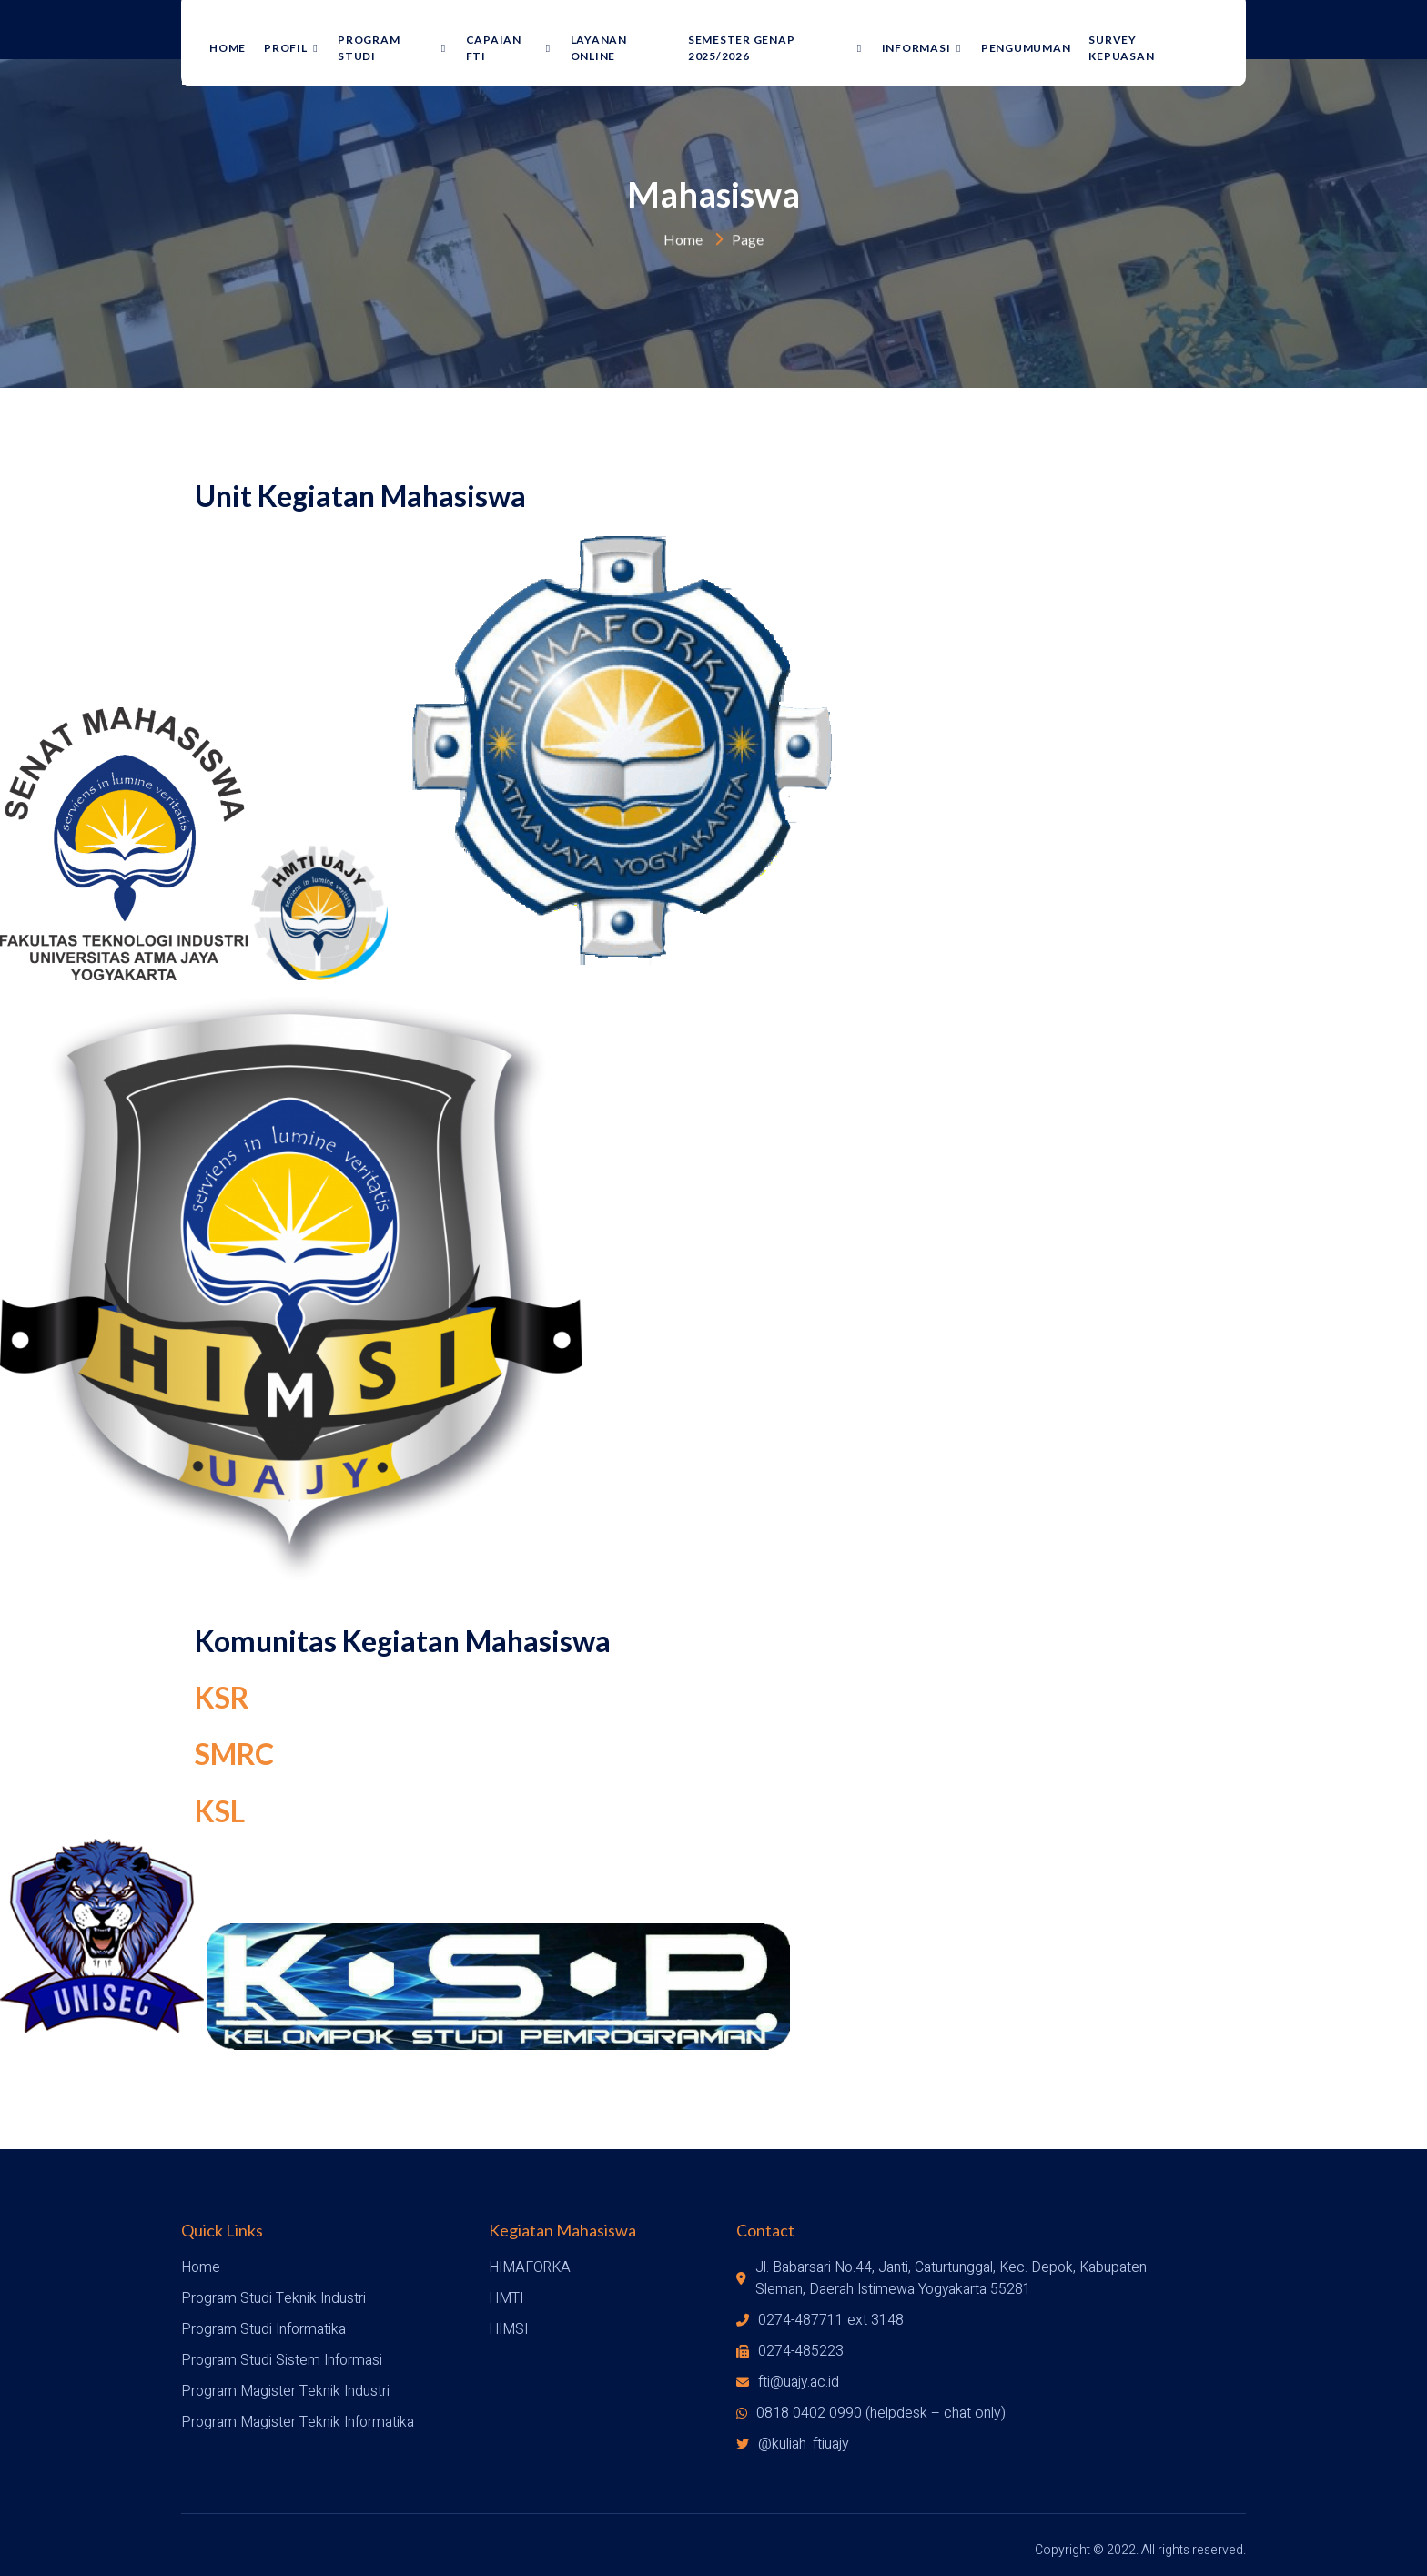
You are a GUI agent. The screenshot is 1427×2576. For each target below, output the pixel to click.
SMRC (234, 1754)
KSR (222, 1697)
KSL (220, 1811)
